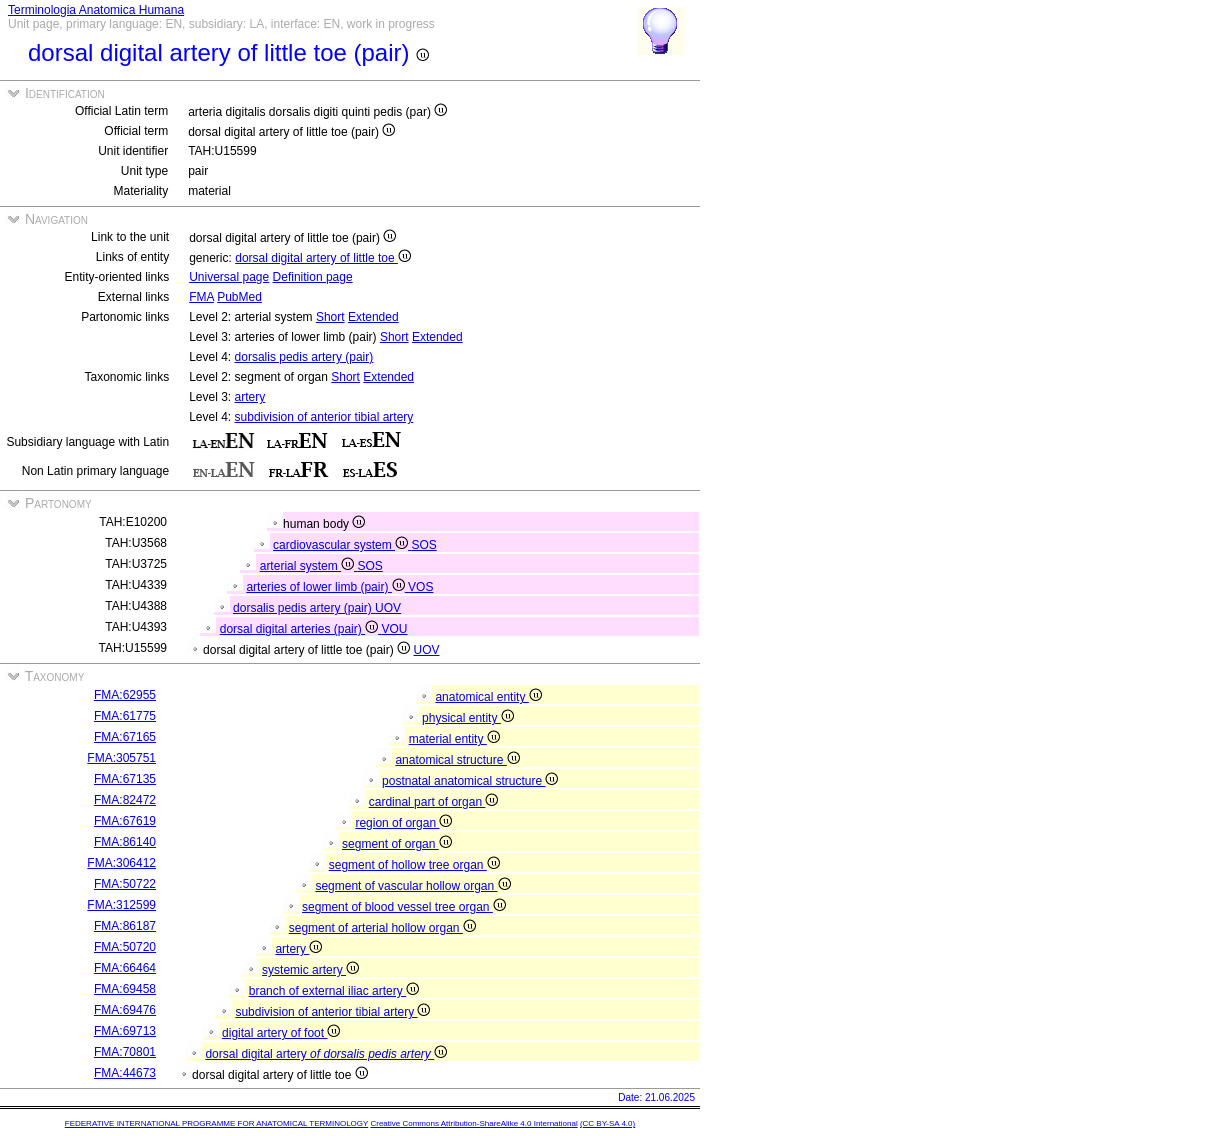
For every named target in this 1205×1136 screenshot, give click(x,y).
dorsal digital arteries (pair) (301, 629)
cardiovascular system (342, 545)
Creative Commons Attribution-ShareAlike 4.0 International (473, 1123)
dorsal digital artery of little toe (323, 258)
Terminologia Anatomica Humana (96, 10)
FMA (201, 297)
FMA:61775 (125, 716)
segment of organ (397, 844)
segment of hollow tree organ (414, 865)
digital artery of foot (281, 1033)
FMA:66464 (125, 968)
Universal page (229, 277)
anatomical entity (488, 697)
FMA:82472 (125, 800)
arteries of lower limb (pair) (327, 587)
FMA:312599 (121, 905)
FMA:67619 (125, 821)
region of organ (403, 823)
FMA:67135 (125, 779)
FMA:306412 (121, 863)
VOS (420, 587)
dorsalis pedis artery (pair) (304, 357)
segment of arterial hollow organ (382, 928)
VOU (394, 629)
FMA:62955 (125, 695)
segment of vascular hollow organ (412, 886)
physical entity (468, 718)
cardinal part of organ (434, 802)
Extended (373, 317)
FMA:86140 (125, 842)
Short (330, 317)
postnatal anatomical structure (470, 781)
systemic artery (310, 970)
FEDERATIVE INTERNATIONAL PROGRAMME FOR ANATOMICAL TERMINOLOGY (216, 1123)
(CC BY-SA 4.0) (607, 1123)
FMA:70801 (125, 1052)
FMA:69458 (125, 989)
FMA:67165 (125, 737)
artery (250, 397)
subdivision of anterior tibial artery (324, 417)
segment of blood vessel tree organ (404, 907)
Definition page (313, 277)
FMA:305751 (121, 758)
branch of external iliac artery (334, 991)
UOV (388, 608)
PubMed (239, 297)
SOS (423, 545)
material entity (454, 739)
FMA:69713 (125, 1031)
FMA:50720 (125, 947)
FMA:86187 (125, 926)
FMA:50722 (125, 884)
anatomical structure (457, 760)
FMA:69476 (125, 1010)
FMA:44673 (125, 1073)
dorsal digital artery (326, 1054)
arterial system (309, 566)
